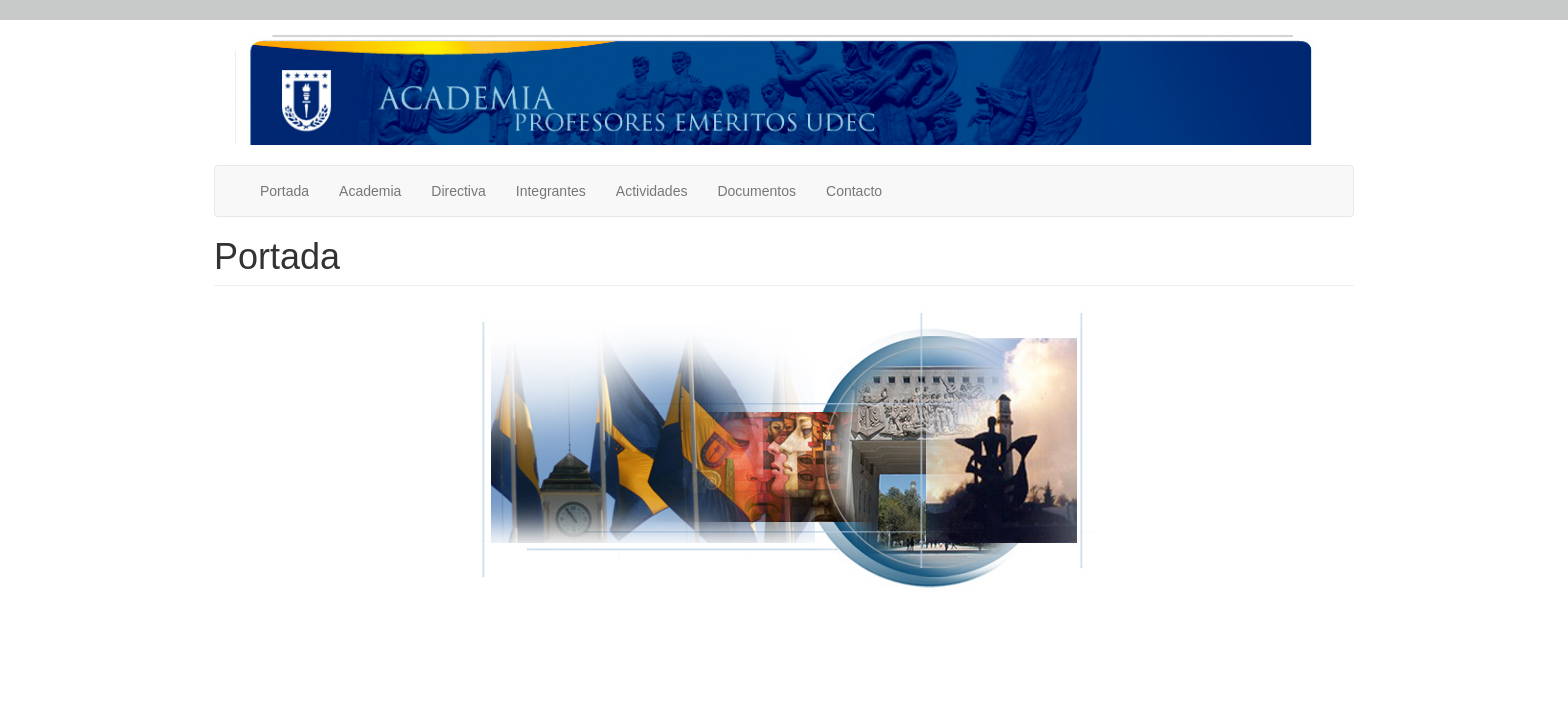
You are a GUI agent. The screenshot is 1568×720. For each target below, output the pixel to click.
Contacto (854, 191)
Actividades (652, 191)
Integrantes (551, 191)
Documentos (756, 191)
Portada (284, 191)
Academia (370, 191)
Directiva (458, 191)
